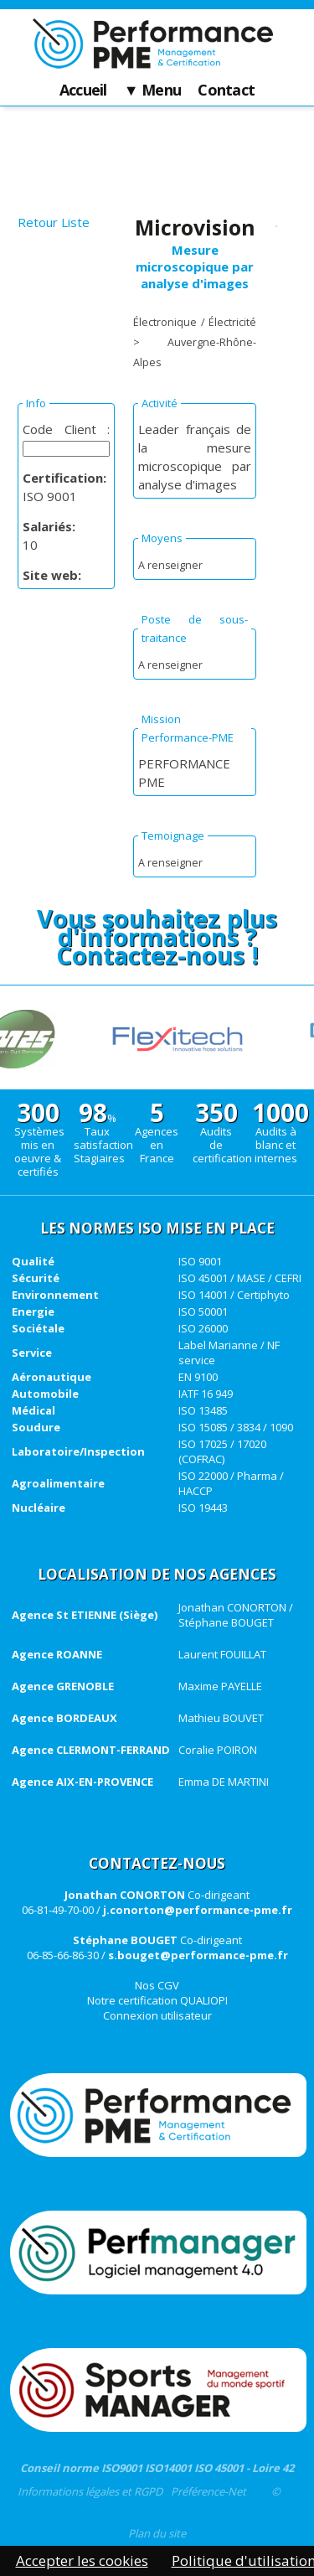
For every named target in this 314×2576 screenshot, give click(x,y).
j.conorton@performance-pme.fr (197, 1909)
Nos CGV (157, 1985)
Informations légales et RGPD (90, 2491)
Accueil (83, 90)
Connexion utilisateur (157, 2015)
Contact (226, 90)
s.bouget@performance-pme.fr (198, 1955)
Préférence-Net (208, 2491)
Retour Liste (54, 222)
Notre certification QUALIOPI (157, 2000)
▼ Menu (153, 90)
